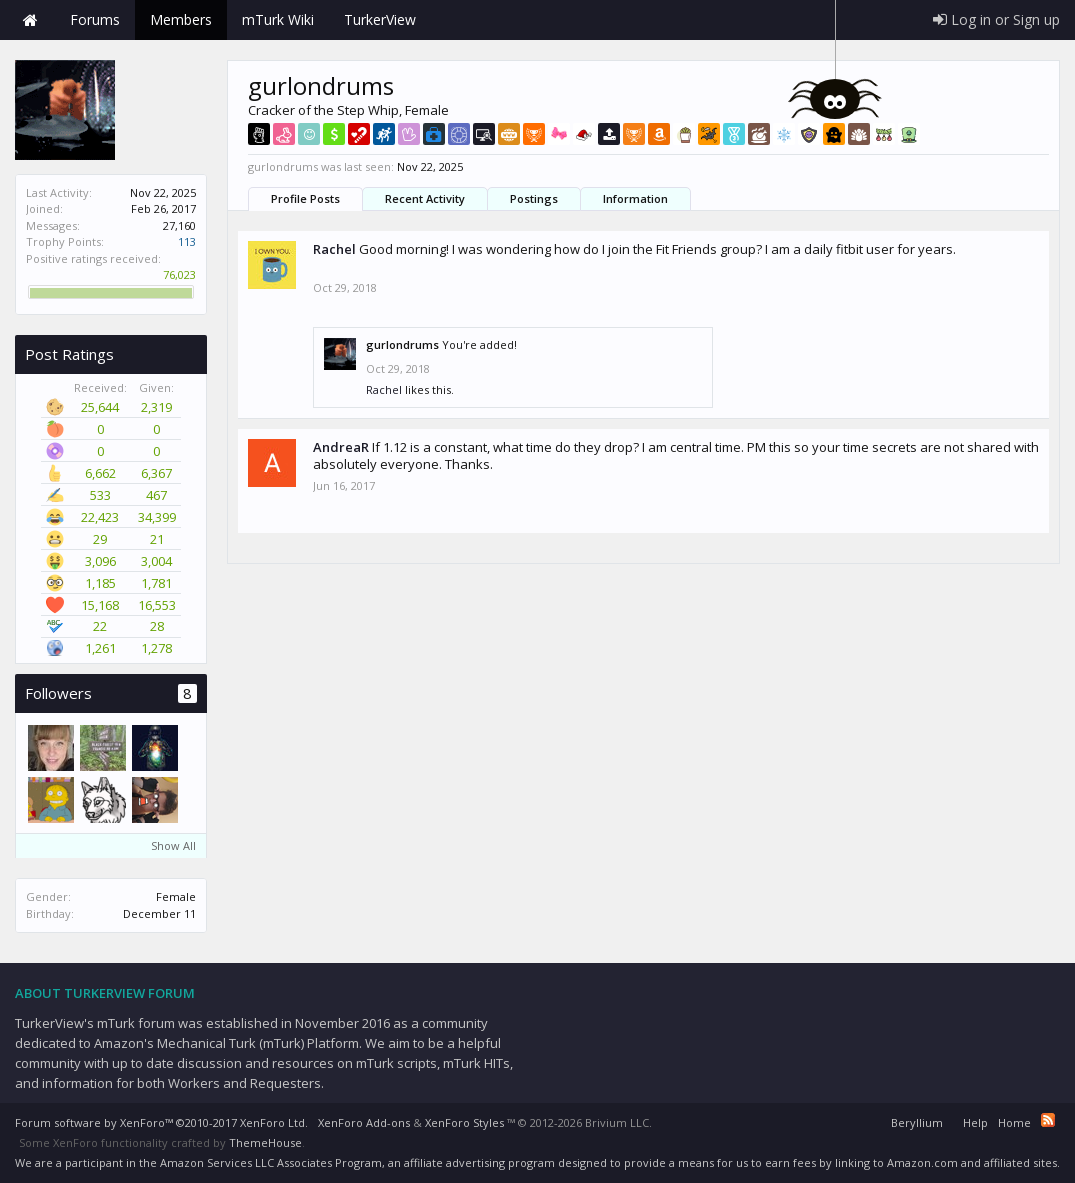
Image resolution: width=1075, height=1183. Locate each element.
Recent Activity (425, 198)
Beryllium (917, 1122)
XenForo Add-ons (364, 1122)
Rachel (334, 249)
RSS (1048, 1120)
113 (187, 241)
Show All (173, 845)
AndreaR (341, 447)
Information (635, 198)
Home (30, 20)
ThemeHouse (265, 1142)
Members (181, 19)
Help (975, 1122)
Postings (534, 198)
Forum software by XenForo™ (161, 1122)
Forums (95, 19)
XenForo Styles (464, 1122)
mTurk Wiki (278, 19)
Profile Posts (305, 198)
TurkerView (380, 19)
